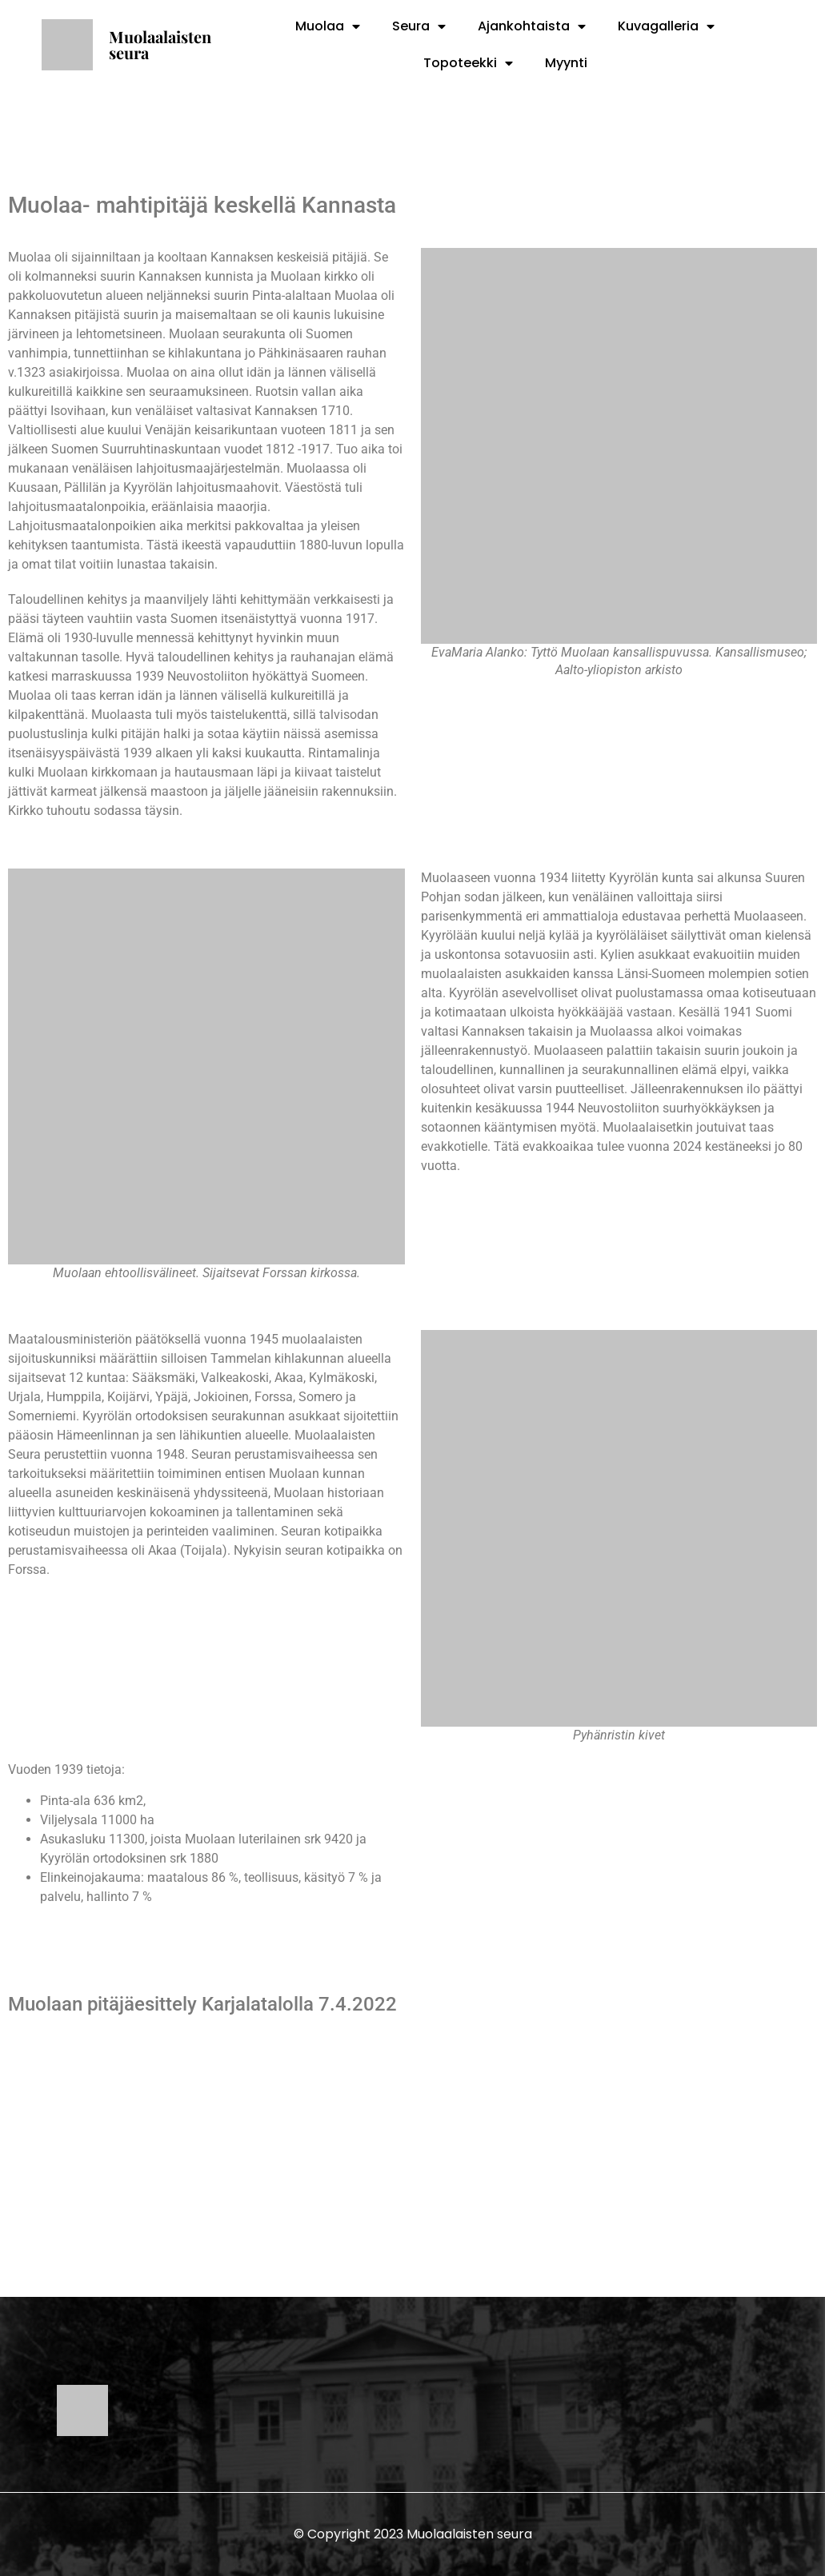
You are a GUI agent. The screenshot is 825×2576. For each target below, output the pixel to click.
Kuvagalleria (666, 26)
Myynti (566, 63)
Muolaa (327, 26)
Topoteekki (468, 63)
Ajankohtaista (532, 26)
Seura (419, 26)
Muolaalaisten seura (160, 44)
